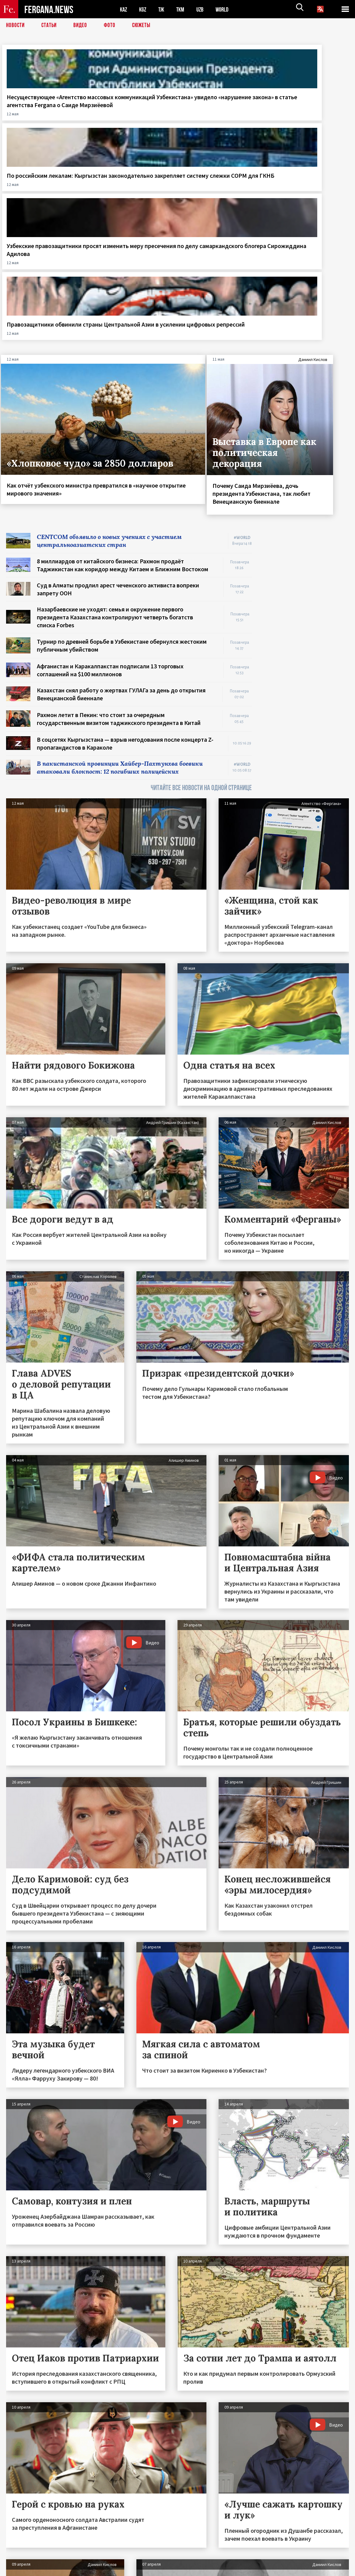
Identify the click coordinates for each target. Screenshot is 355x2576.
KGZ (144, 9)
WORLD (227, 9)
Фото (112, 26)
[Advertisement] (306, 447)
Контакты (21, 2558)
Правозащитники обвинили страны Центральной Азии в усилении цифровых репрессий (307, 112)
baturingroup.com (223, 2569)
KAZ (124, 9)
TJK (163, 9)
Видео (82, 26)
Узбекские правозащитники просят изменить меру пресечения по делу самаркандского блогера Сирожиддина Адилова (221, 116)
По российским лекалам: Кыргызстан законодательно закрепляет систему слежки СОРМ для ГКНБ (133, 112)
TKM (183, 9)
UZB (204, 9)
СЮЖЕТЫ (144, 26)
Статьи (50, 26)
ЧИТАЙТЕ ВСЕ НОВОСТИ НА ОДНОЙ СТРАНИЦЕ (201, 610)
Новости (16, 26)
